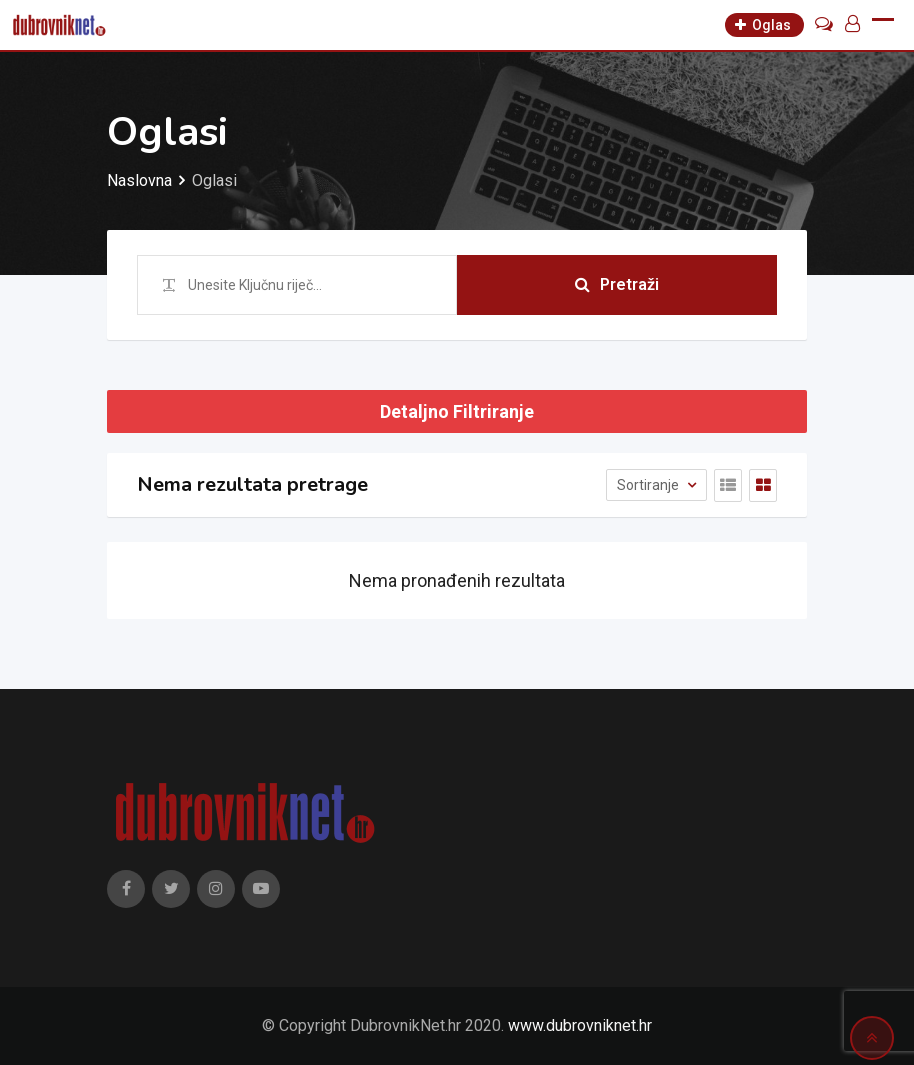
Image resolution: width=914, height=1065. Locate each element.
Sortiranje (649, 485)
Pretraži (617, 284)
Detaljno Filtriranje (457, 411)
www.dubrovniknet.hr (580, 1025)
